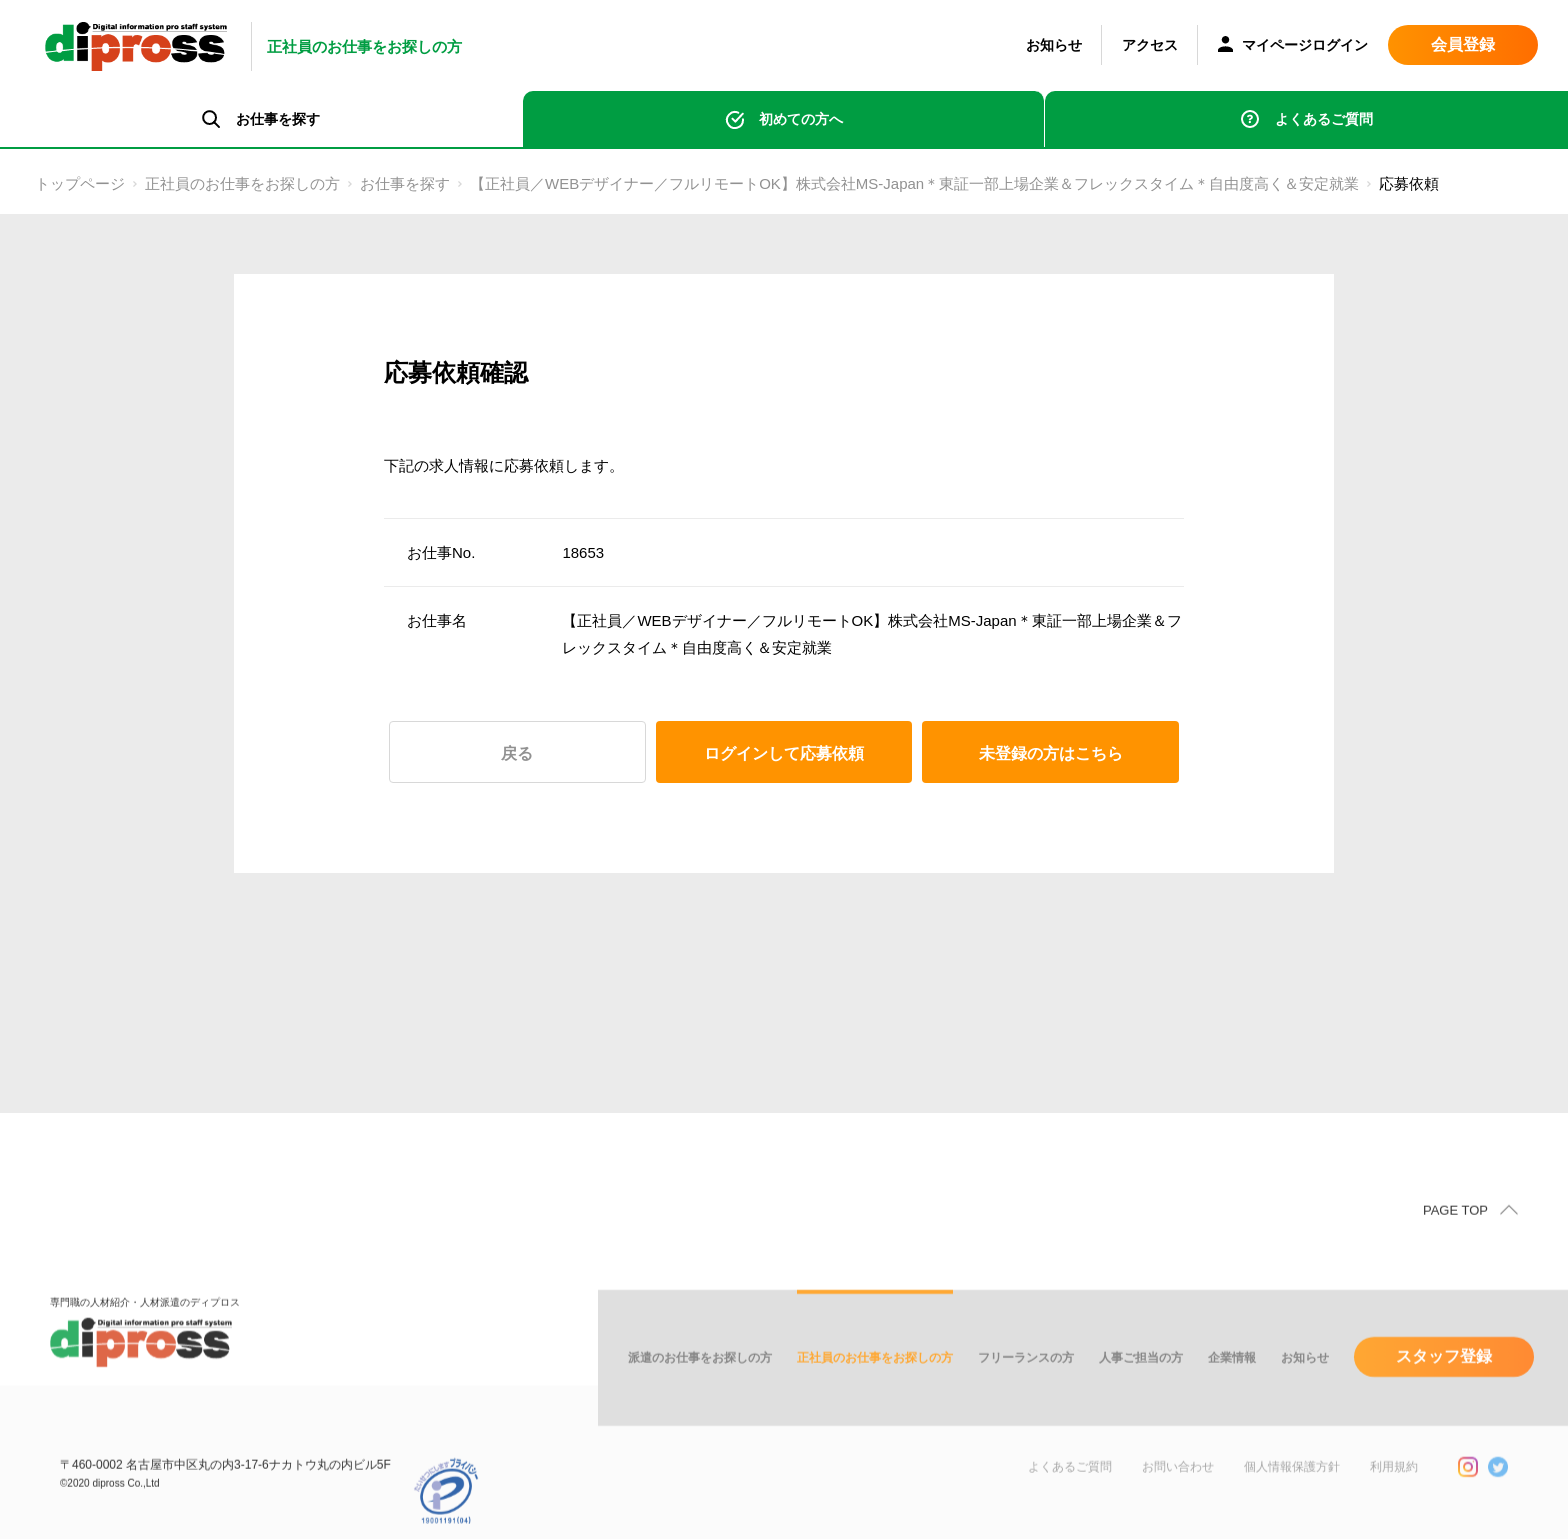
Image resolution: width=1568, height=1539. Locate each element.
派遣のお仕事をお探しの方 (700, 1382)
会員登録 (1463, 44)
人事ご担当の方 (1141, 1382)
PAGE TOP (1455, 1234)
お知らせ (1054, 45)
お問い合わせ (1178, 1491)
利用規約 (1394, 1491)
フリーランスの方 (1026, 1382)
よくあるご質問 (1324, 119)
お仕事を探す (405, 183)
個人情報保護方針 (1292, 1491)
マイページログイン (1293, 46)
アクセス (1150, 45)
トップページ (80, 183)
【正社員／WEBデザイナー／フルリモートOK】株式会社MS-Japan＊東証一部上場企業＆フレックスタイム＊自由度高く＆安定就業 (914, 183)
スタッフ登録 (1444, 1380)
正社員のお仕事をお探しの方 (242, 183)
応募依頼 (1409, 183)
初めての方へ (801, 119)
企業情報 (1232, 1382)
